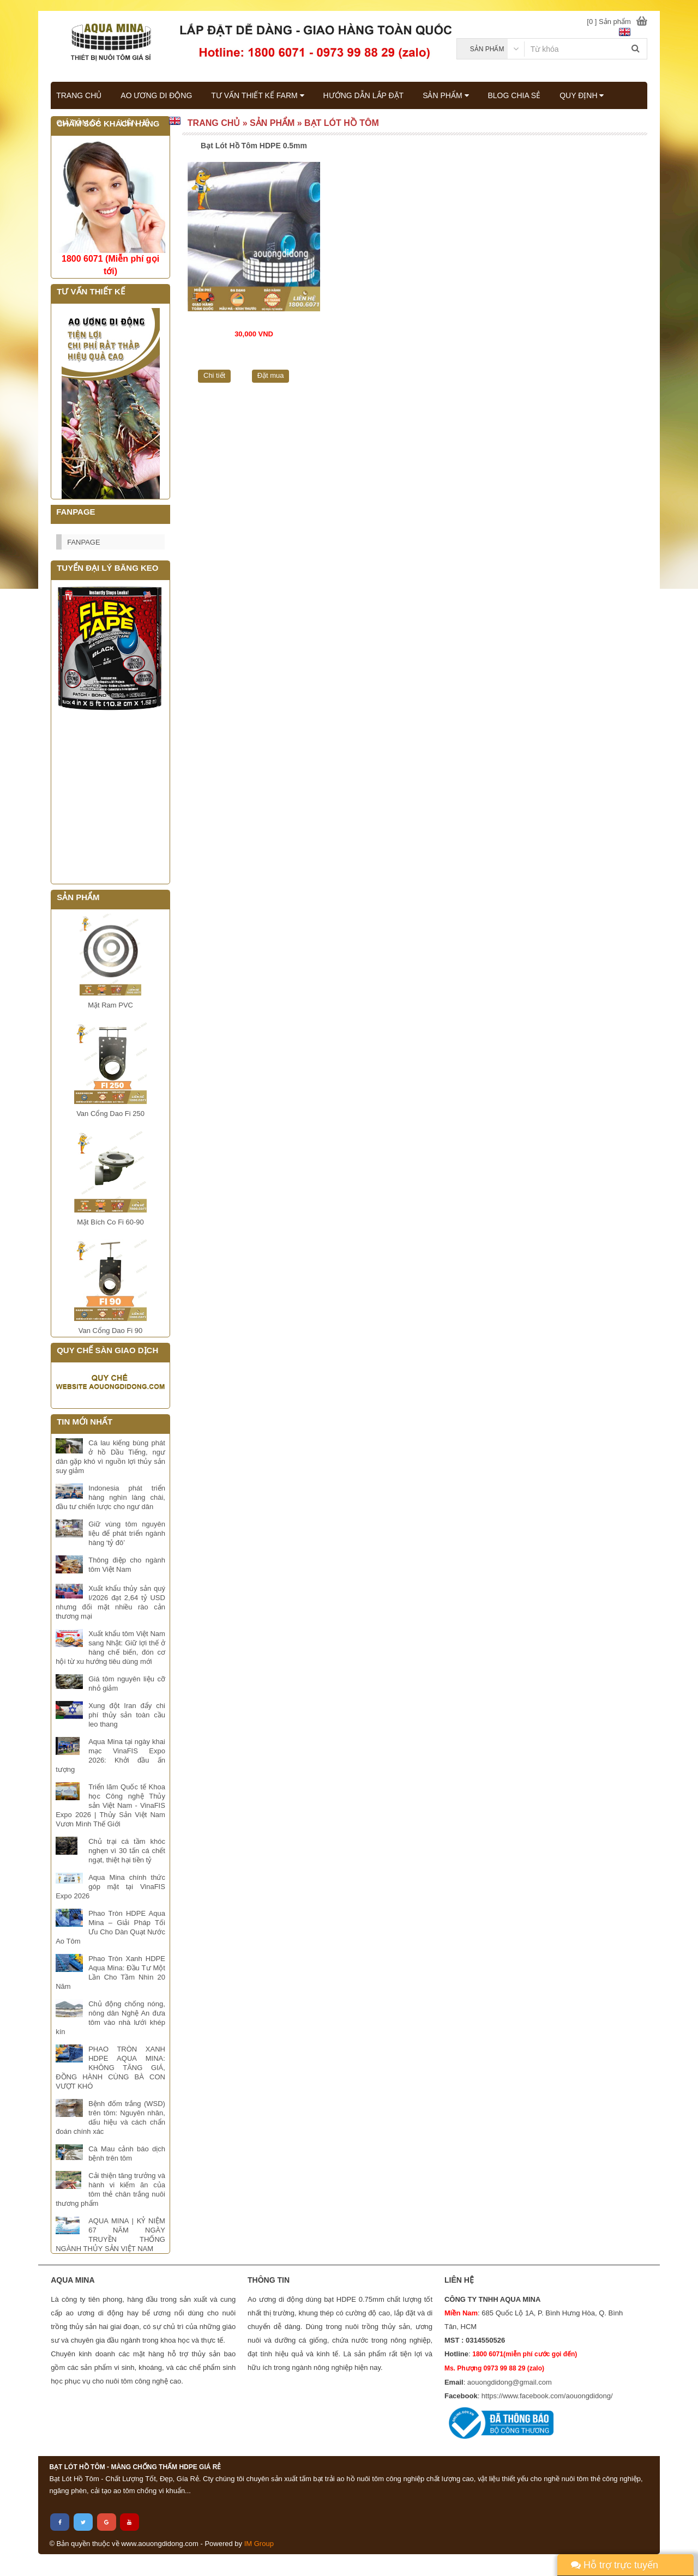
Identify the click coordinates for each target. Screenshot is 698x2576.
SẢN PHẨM (445, 95)
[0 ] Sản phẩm (608, 21)
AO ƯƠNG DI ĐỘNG (156, 95)
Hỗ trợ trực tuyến (614, 2565)
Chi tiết (214, 375)
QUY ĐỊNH (581, 95)
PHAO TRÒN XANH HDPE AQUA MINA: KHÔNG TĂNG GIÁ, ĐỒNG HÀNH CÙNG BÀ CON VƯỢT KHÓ (110, 2067)
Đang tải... (110, 798)
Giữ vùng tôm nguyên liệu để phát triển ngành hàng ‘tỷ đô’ (126, 1533)
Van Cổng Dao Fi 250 (110, 1113)
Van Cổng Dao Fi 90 (111, 1330)
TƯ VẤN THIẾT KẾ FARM (257, 95)
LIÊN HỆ (134, 122)
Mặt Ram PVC (110, 1005)
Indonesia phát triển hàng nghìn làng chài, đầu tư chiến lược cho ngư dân (110, 1497)
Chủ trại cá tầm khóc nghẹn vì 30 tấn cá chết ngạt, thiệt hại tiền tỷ (126, 1850)
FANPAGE (83, 542)
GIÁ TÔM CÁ (78, 122)
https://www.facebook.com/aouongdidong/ (547, 2396)
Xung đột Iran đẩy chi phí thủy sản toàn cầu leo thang (126, 1715)
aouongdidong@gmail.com (509, 2382)
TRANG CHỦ (78, 95)
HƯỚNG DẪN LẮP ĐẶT (363, 95)
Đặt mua (270, 375)
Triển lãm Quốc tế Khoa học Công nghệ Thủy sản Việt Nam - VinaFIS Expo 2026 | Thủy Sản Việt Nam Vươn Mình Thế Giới (110, 1805)
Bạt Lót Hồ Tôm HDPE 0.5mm (254, 145)
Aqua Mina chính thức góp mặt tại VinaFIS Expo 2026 (110, 1886)
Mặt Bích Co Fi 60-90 (110, 1222)
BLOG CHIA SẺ (514, 95)
